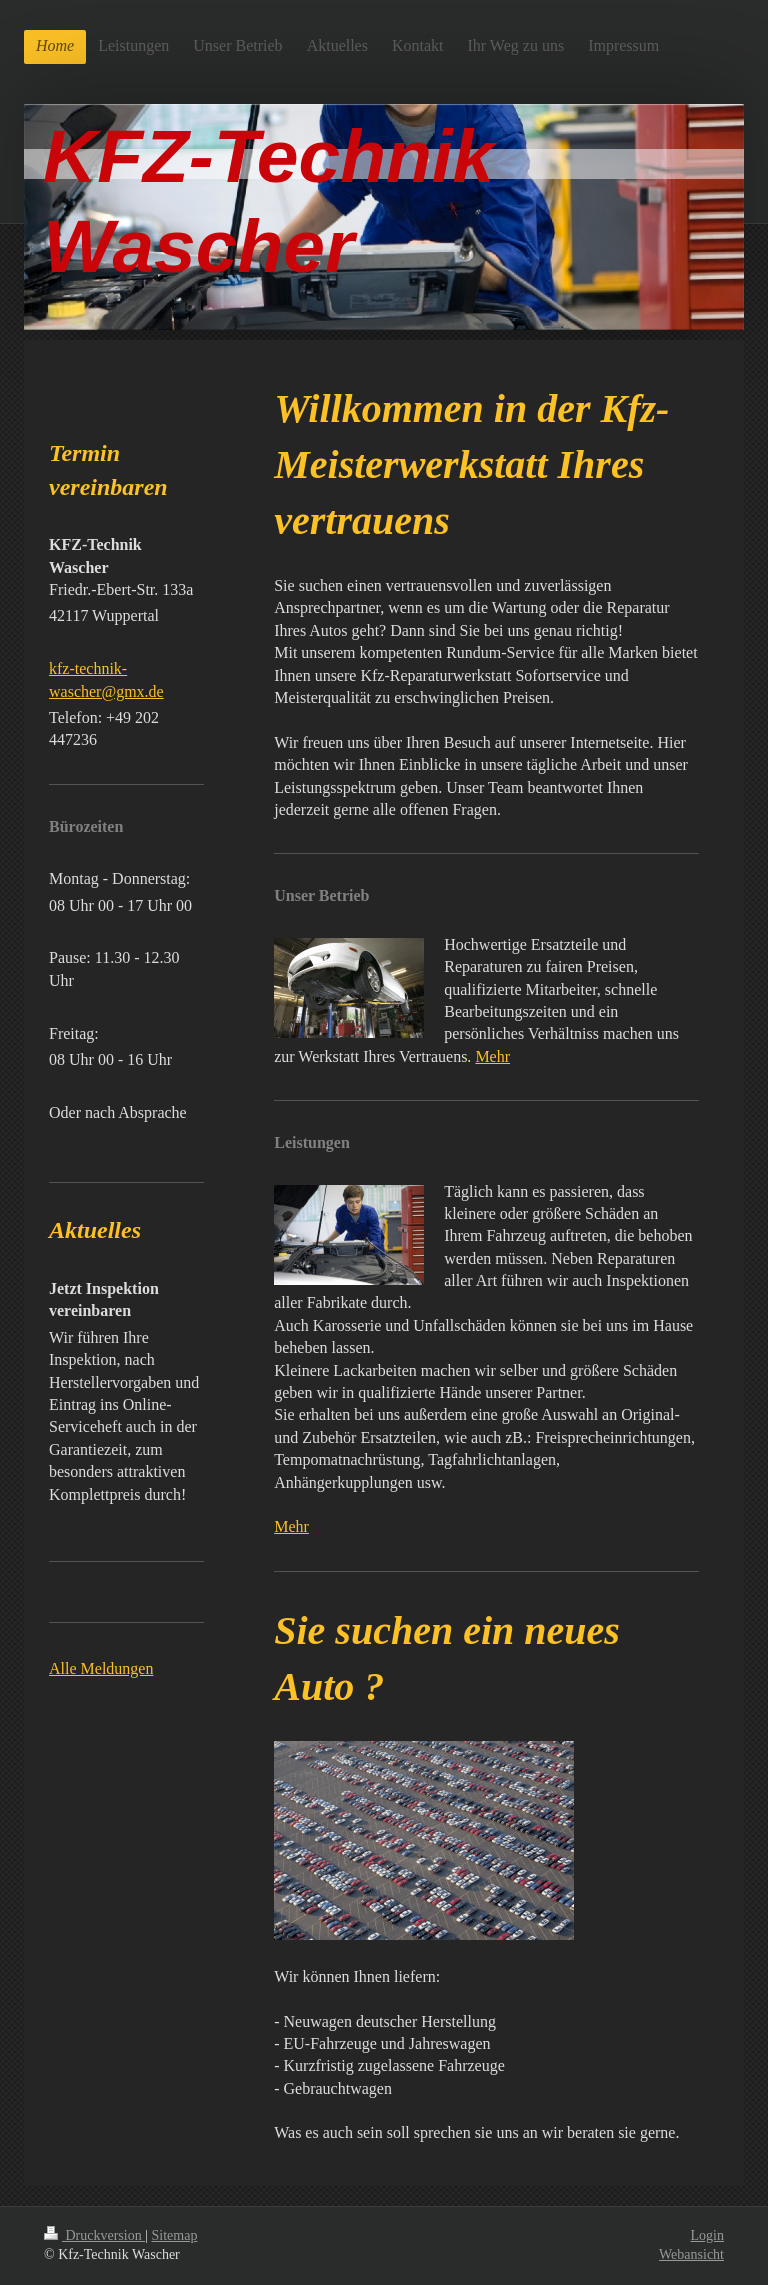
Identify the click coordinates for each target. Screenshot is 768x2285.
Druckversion (94, 2235)
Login (707, 2235)
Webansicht (691, 2254)
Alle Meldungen (101, 1668)
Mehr (492, 1056)
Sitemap (175, 2235)
